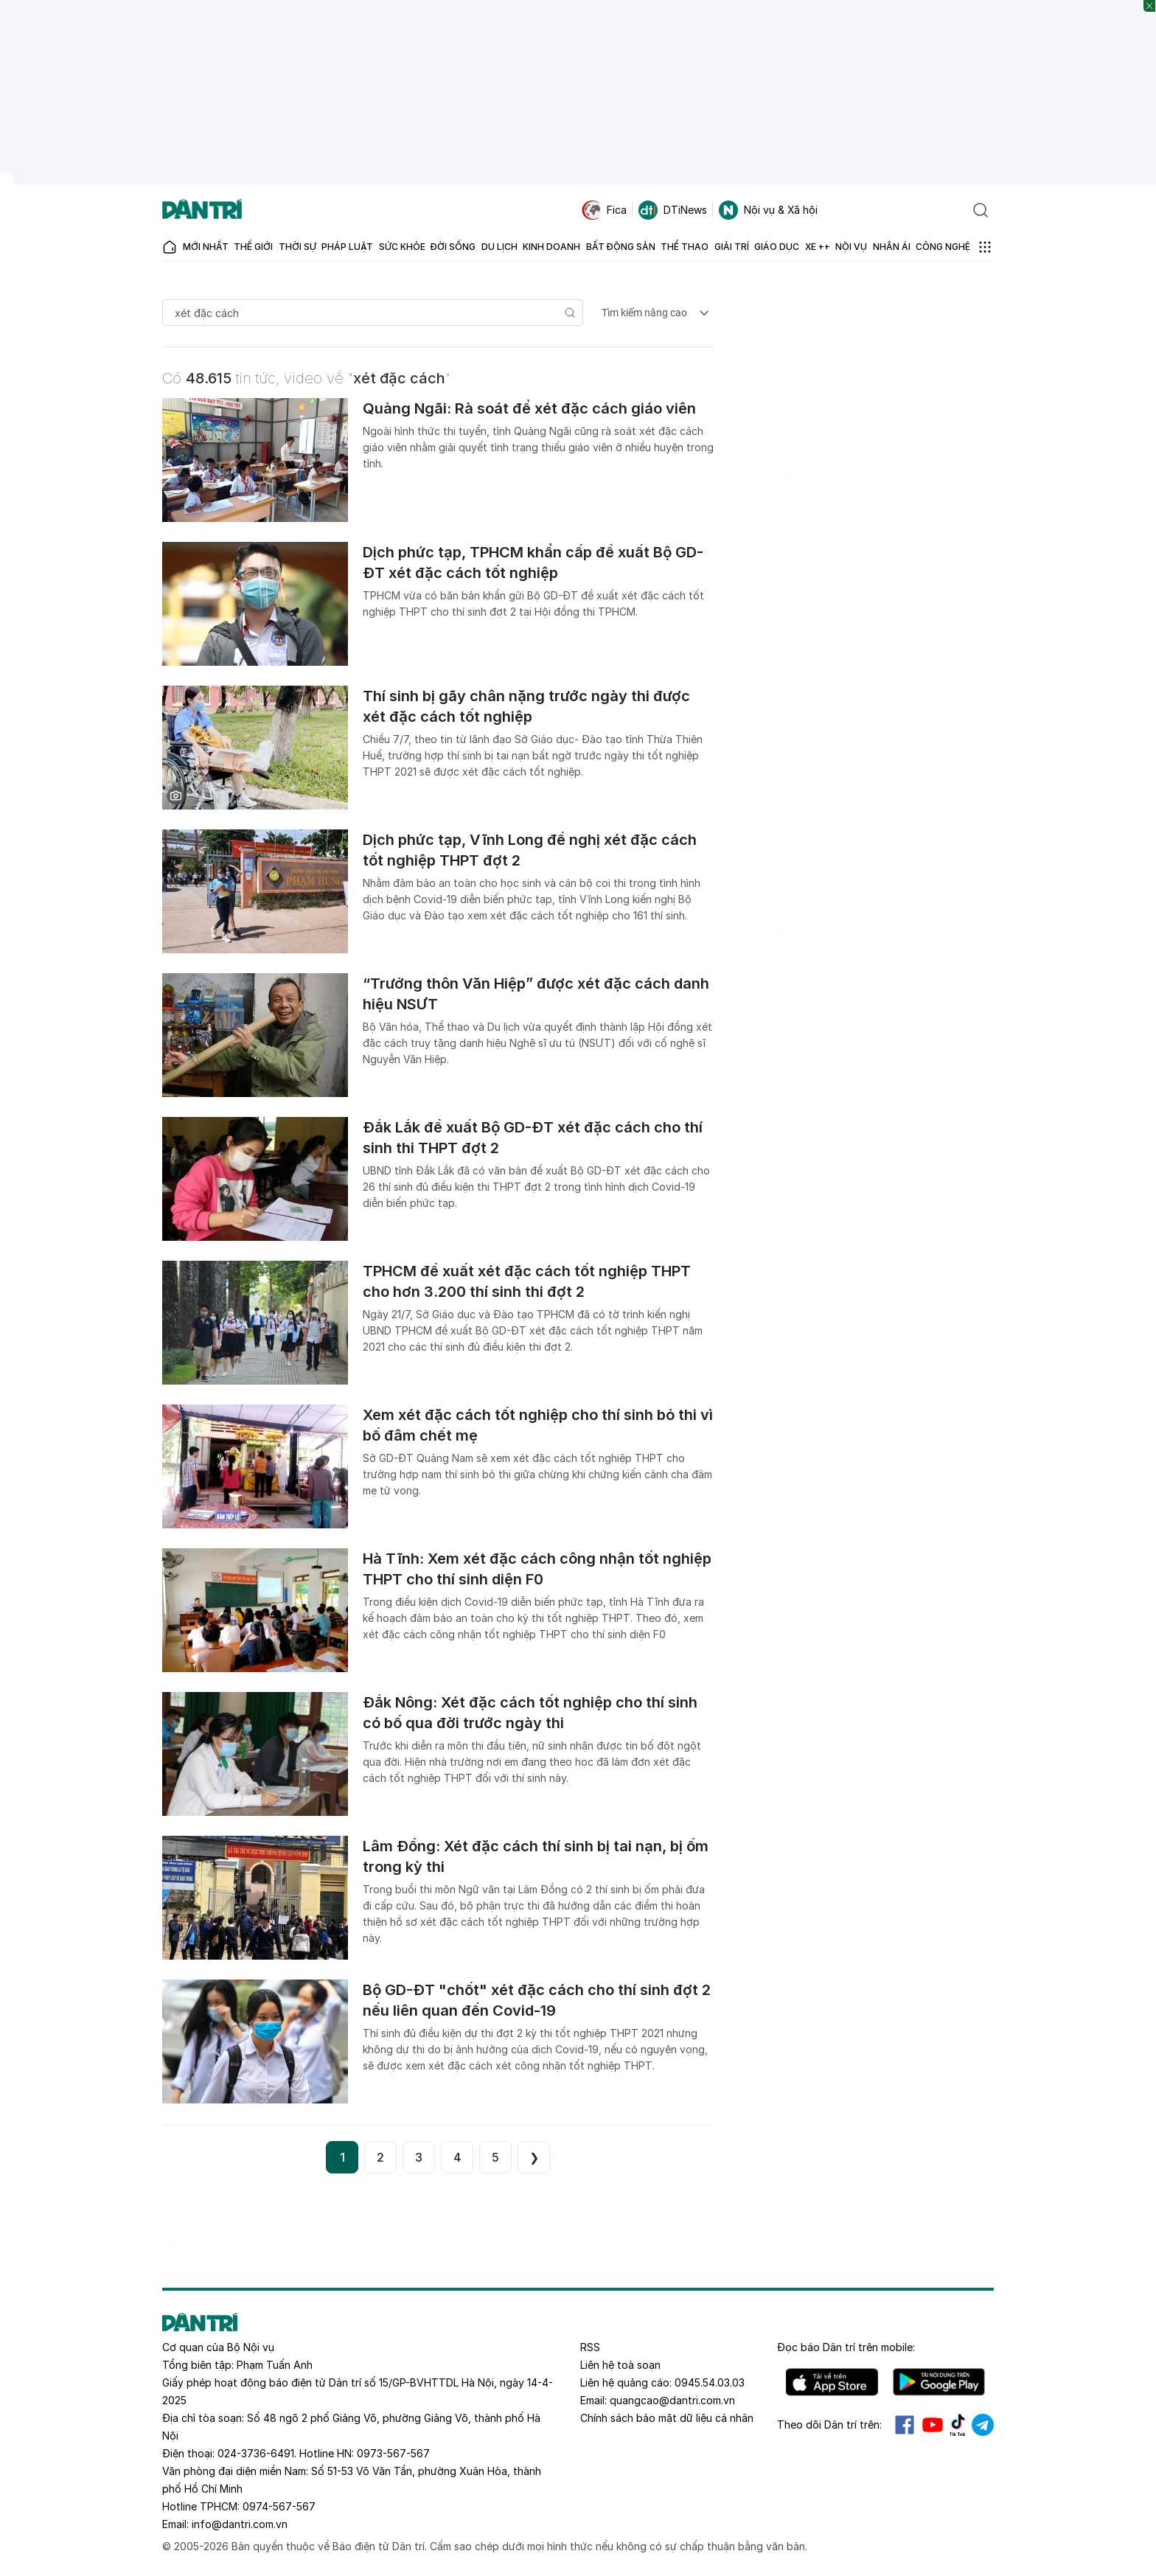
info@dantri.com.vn (240, 2524)
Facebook (905, 2425)
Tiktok (958, 2425)
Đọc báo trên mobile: (846, 2347)
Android (939, 2382)
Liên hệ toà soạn (620, 2365)
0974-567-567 (279, 2506)
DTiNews (672, 210)
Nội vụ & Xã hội (768, 210)
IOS (832, 2382)
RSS (590, 2347)
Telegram (983, 2425)
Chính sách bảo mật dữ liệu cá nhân (666, 2418)
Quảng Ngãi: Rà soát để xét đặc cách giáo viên (529, 408)
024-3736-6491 (255, 2453)
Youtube (933, 2425)
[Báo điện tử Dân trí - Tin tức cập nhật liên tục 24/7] (202, 210)
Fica (604, 210)
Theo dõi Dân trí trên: (829, 2424)
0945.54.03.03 (710, 2382)
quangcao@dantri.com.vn (672, 2400)
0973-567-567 (393, 2453)
